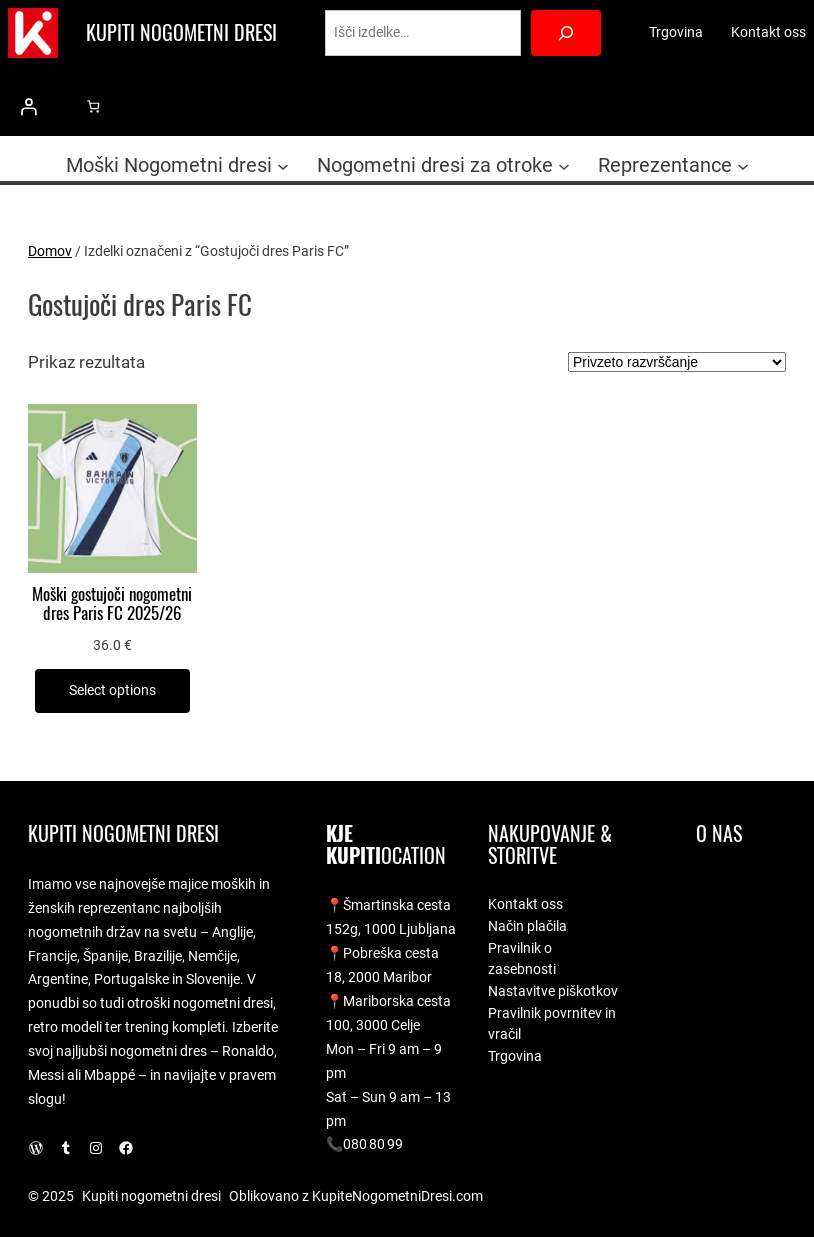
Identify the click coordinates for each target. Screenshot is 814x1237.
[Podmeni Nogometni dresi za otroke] (564, 165)
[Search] (566, 33)
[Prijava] (29, 107)
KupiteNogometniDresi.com (397, 1196)
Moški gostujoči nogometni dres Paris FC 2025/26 (112, 604)
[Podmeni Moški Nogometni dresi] (283, 165)
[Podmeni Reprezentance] (743, 165)
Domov (50, 251)
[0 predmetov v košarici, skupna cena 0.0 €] (93, 106)
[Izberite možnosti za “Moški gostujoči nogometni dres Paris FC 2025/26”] (112, 691)
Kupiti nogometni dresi (181, 32)
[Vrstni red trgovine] (677, 362)
